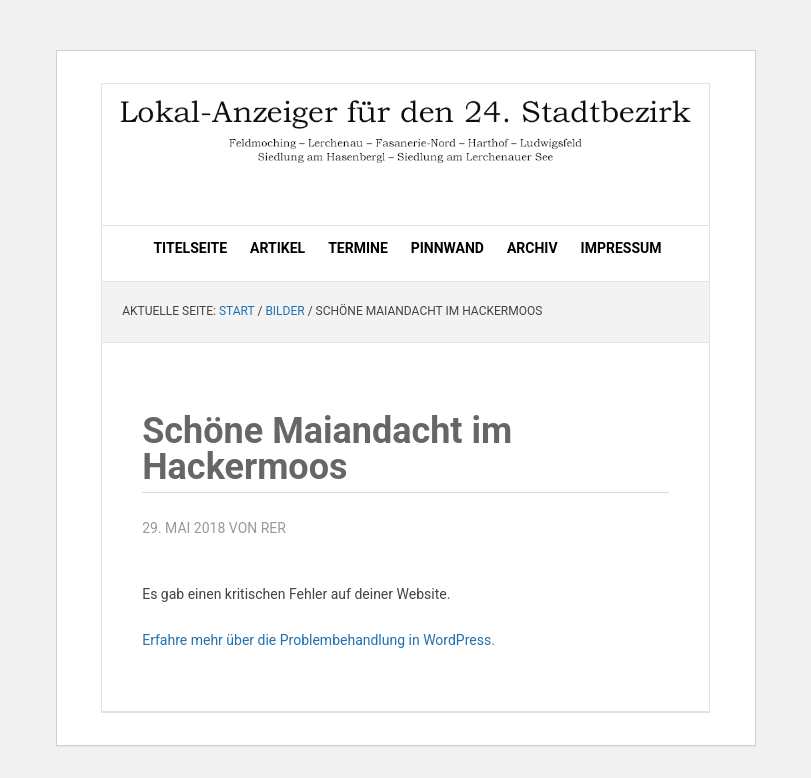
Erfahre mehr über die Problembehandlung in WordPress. (318, 640)
